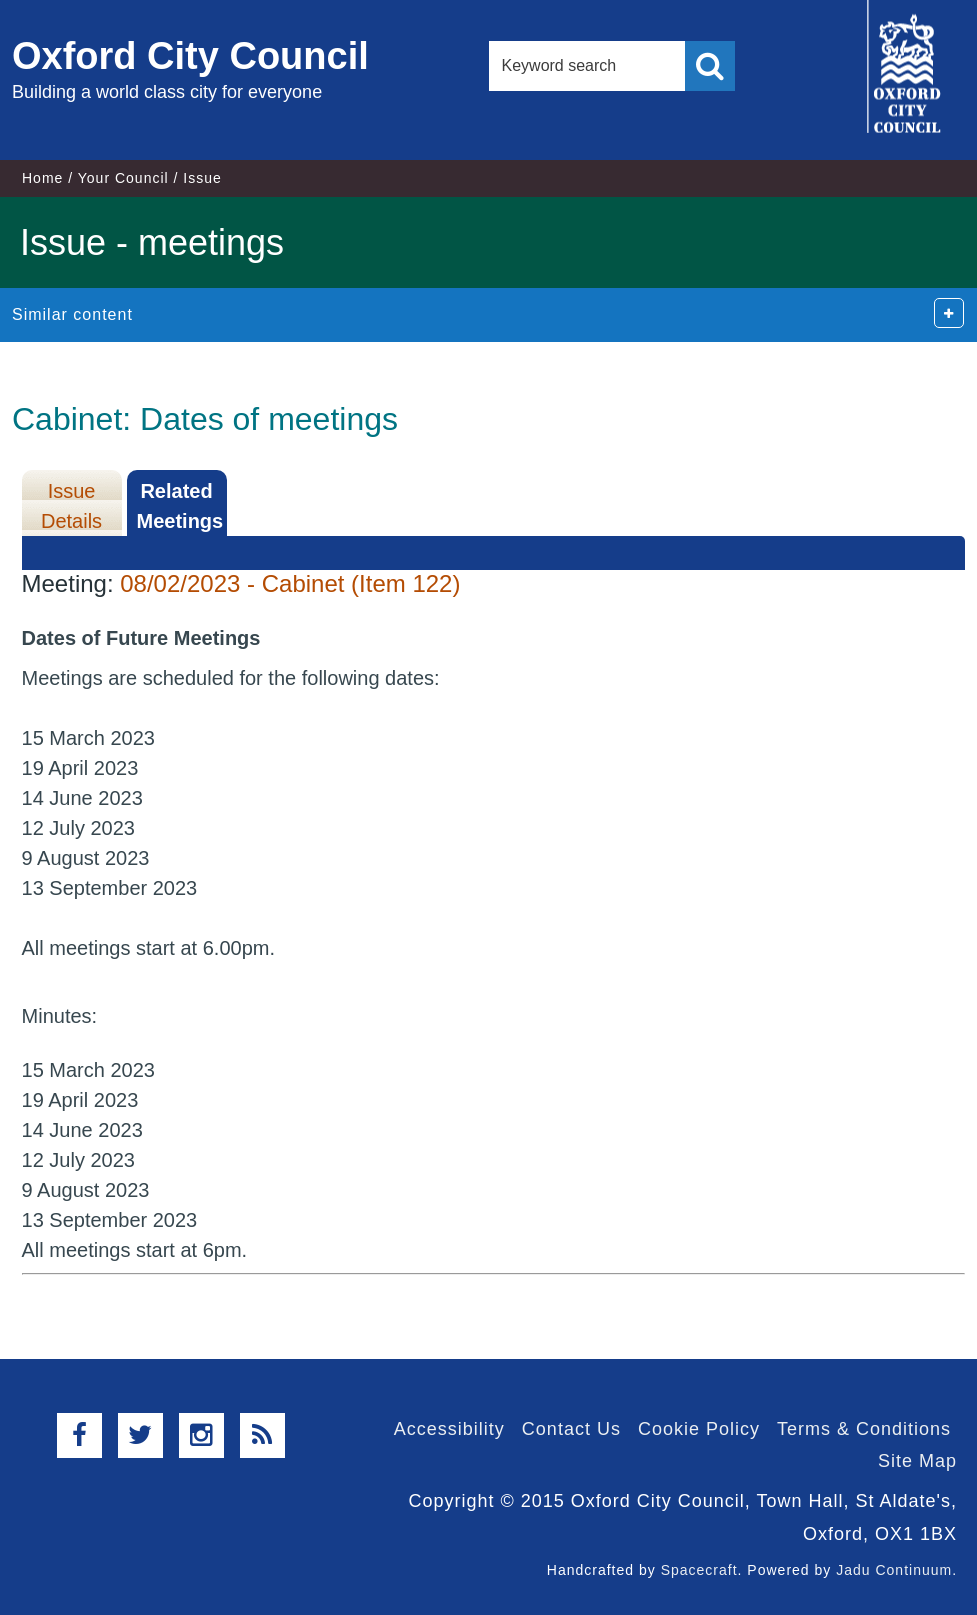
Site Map (917, 1461)
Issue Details (71, 506)
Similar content (72, 314)
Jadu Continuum (894, 1570)
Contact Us (571, 1429)
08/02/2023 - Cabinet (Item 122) (290, 583)
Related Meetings (180, 506)
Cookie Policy (699, 1429)
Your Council (123, 178)
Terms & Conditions (864, 1429)
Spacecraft (699, 1570)
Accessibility (449, 1429)
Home (42, 178)
